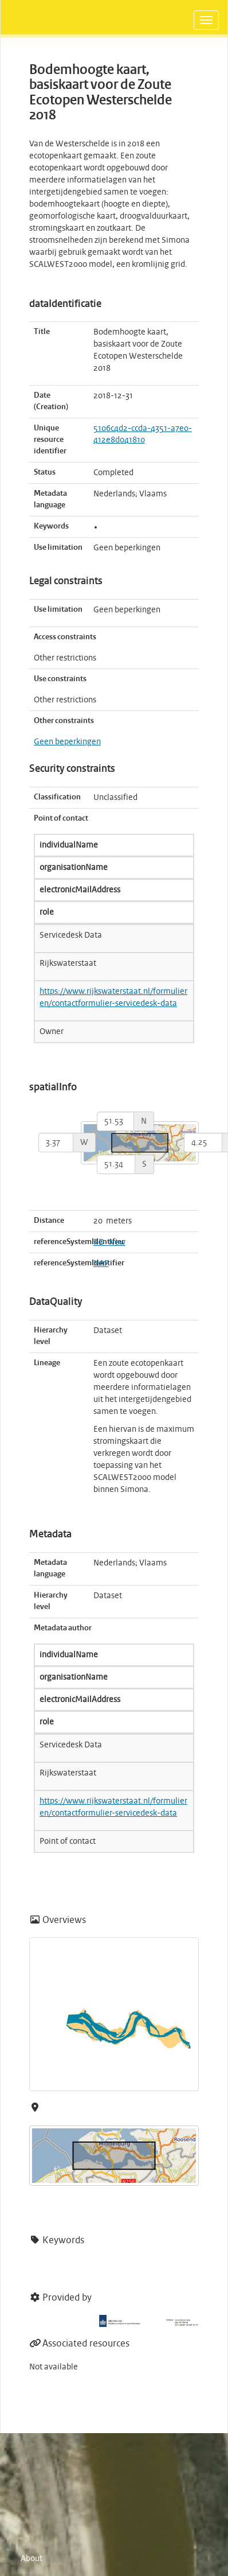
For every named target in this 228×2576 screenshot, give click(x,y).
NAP (101, 1264)
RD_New (109, 1242)
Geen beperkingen (67, 742)
